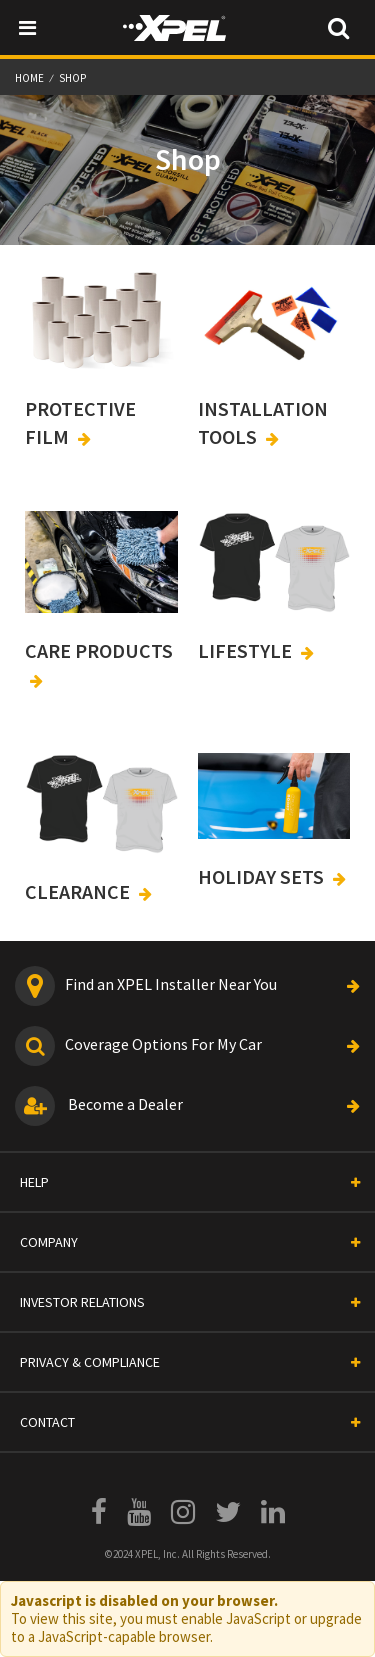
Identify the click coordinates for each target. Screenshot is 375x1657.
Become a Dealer (187, 1106)
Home (30, 78)
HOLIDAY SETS (263, 876)
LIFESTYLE (247, 650)
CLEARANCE (79, 891)
